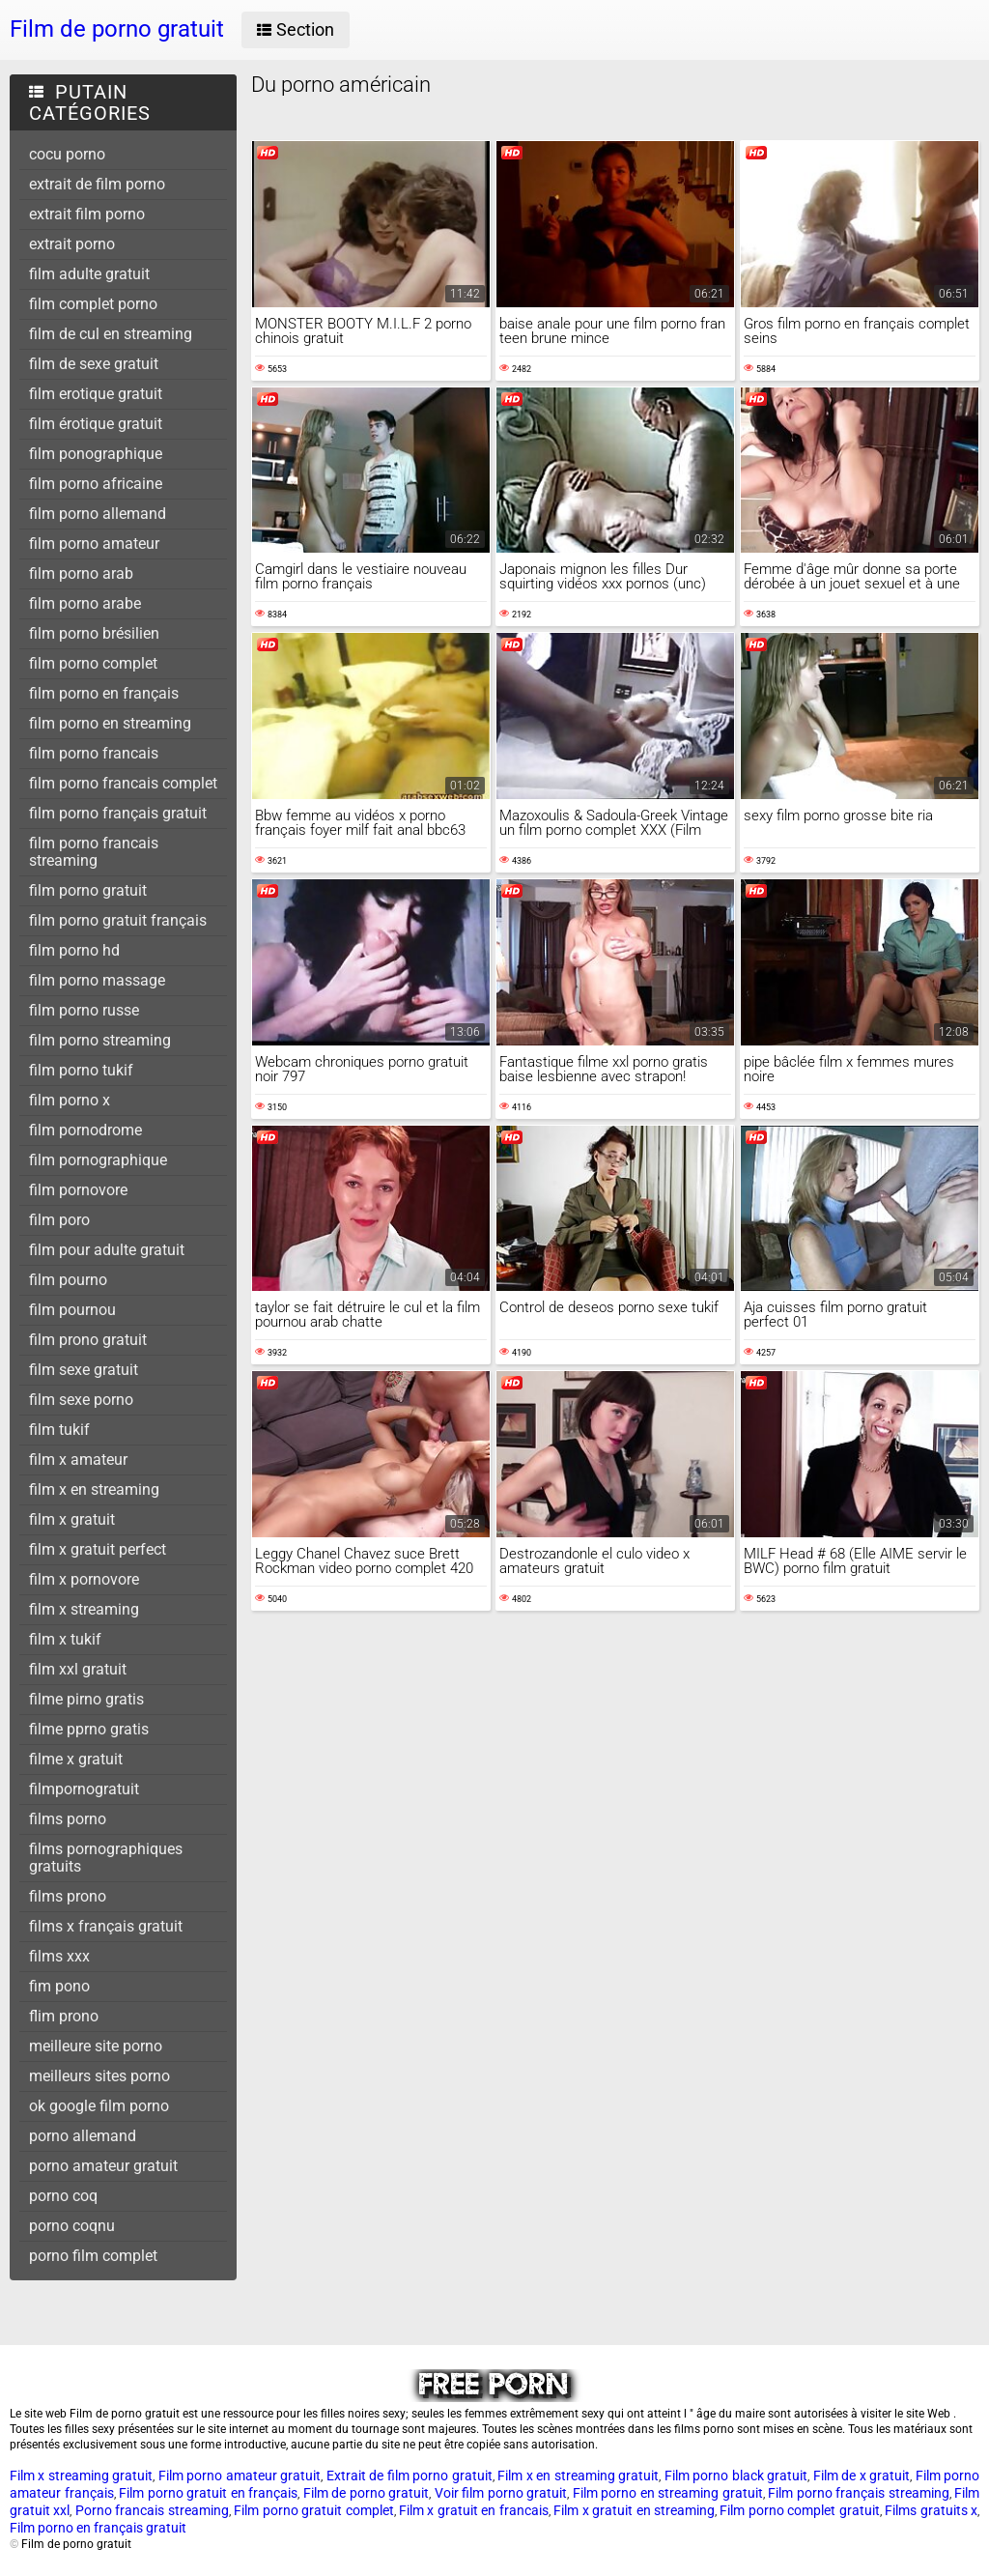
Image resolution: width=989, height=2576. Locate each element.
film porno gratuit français (118, 920)
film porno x (69, 1100)
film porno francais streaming (93, 852)
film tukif (59, 1429)
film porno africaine (95, 483)
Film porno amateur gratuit (239, 2475)
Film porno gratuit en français (208, 2493)
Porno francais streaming (152, 2510)
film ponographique (95, 453)
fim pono (59, 1986)
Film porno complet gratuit (799, 2510)
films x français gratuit (106, 1926)
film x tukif (65, 1639)
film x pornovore (84, 1579)
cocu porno (67, 154)
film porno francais (93, 753)
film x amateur (78, 1459)
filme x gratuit (76, 1759)
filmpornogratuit (84, 1789)
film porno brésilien (94, 633)
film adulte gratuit (89, 274)
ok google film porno (99, 2106)
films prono (67, 1896)
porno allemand (82, 2136)
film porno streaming (100, 1040)
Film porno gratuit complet (313, 2510)
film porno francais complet (123, 783)
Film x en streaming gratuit (578, 2475)
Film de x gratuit (861, 2475)
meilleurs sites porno (99, 2076)
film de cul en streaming (110, 334)
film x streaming (84, 1609)
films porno (67, 1819)
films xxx (59, 1956)
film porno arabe (85, 603)
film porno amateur (94, 543)
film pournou (72, 1310)
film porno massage (97, 980)
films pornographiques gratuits (106, 1857)
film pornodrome (85, 1130)
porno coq (63, 2196)
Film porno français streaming (858, 2493)
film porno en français (104, 693)
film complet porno (93, 304)
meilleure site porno (95, 2046)
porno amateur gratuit (103, 2166)
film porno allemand (97, 513)
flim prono (64, 2016)
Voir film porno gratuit (501, 2493)
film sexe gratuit (83, 1369)
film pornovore (78, 1190)
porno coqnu (72, 2226)
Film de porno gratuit (366, 2493)
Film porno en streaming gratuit (668, 2493)
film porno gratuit (88, 890)
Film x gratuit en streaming (634, 2510)
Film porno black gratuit (735, 2475)
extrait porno (72, 244)
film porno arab (81, 573)
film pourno (68, 1280)
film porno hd (74, 950)
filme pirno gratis (86, 1699)
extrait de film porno (97, 184)
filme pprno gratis (89, 1729)
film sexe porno (81, 1399)
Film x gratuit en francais (474, 2510)
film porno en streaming (110, 723)
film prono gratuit (88, 1340)
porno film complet (93, 2256)
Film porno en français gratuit (98, 2527)
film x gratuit (72, 1519)
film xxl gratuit (78, 1669)
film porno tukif (81, 1070)
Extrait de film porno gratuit (409, 2475)
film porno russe (84, 1010)
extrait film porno (87, 214)
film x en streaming (94, 1489)
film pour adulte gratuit (106, 1250)
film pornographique (98, 1160)
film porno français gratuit (118, 813)
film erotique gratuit (95, 394)
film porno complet (93, 663)
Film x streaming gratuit (81, 2475)
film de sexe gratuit (93, 364)
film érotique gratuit (95, 424)
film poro (59, 1220)
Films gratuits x (931, 2510)
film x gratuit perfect (97, 1549)
